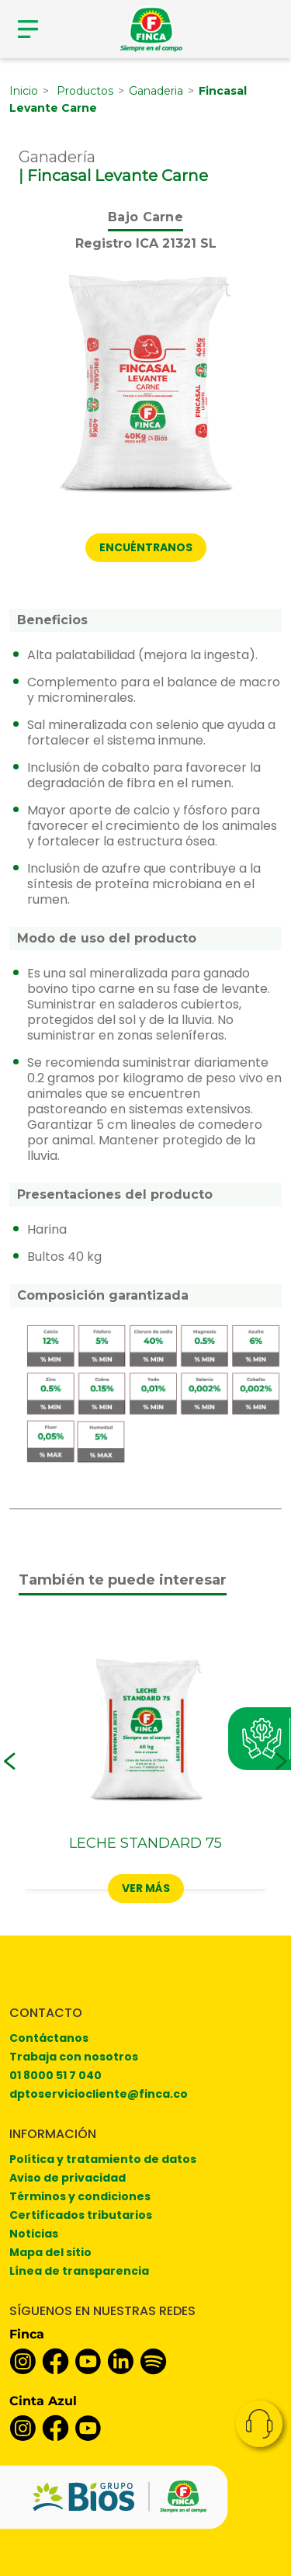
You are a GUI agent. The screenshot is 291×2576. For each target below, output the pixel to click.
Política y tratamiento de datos (102, 2159)
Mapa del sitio (50, 2252)
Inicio (23, 91)
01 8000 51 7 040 (55, 2075)
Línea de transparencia (79, 2271)
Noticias (33, 2233)
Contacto (259, 2424)
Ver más (146, 1888)
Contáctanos (48, 2038)
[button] (10, 1762)
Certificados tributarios (80, 2215)
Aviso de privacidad (67, 2177)
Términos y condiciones (80, 2196)
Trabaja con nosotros (73, 2056)
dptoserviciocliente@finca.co (98, 2094)
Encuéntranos (145, 547)
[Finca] (151, 29)
